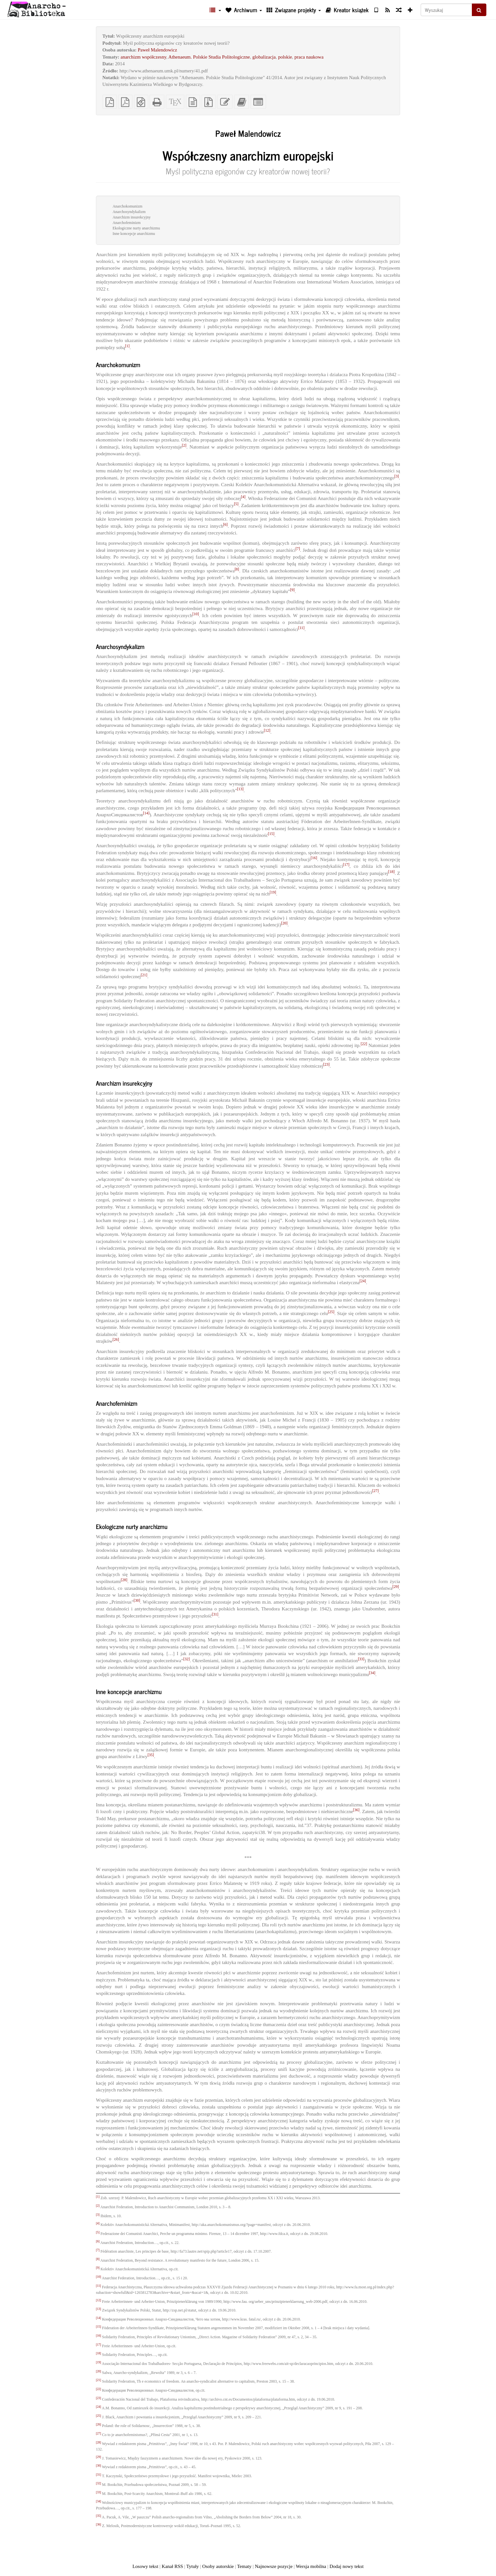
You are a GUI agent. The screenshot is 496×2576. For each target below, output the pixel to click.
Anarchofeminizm (127, 222)
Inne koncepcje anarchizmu (134, 233)
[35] (150, 1755)
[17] (346, 864)
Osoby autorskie (218, 2566)
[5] (236, 504)
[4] (243, 497)
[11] (301, 627)
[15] (271, 833)
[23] (326, 1064)
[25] (331, 1312)
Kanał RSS (172, 2566)
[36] (356, 1810)
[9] (292, 590)
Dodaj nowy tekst (347, 2566)
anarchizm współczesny (143, 57)
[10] (195, 614)
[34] (372, 1673)
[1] (127, 346)
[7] (297, 548)
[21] (144, 975)
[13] (240, 789)
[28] (124, 1580)
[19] (273, 892)
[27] (375, 1490)
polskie (285, 57)
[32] (186, 1659)
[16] (314, 858)
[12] (267, 730)
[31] (215, 1614)
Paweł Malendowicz (157, 49)
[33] (361, 1659)
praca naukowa (309, 57)
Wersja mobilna (311, 2566)
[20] (284, 923)
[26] (116, 1339)
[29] (395, 1586)
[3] (396, 476)
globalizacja (264, 57)
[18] (391, 871)
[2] (184, 445)
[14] (146, 813)
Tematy (244, 2566)
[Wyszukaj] (446, 10)
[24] (363, 1281)
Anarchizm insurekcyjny (132, 217)
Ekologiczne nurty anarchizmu (136, 228)
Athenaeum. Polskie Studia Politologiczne (209, 57)
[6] (225, 524)
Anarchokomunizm (128, 206)
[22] (364, 1044)
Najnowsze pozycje (274, 2566)
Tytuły (192, 2566)
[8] (237, 569)
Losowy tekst (145, 2566)
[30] (137, 1600)
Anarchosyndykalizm (129, 211)
